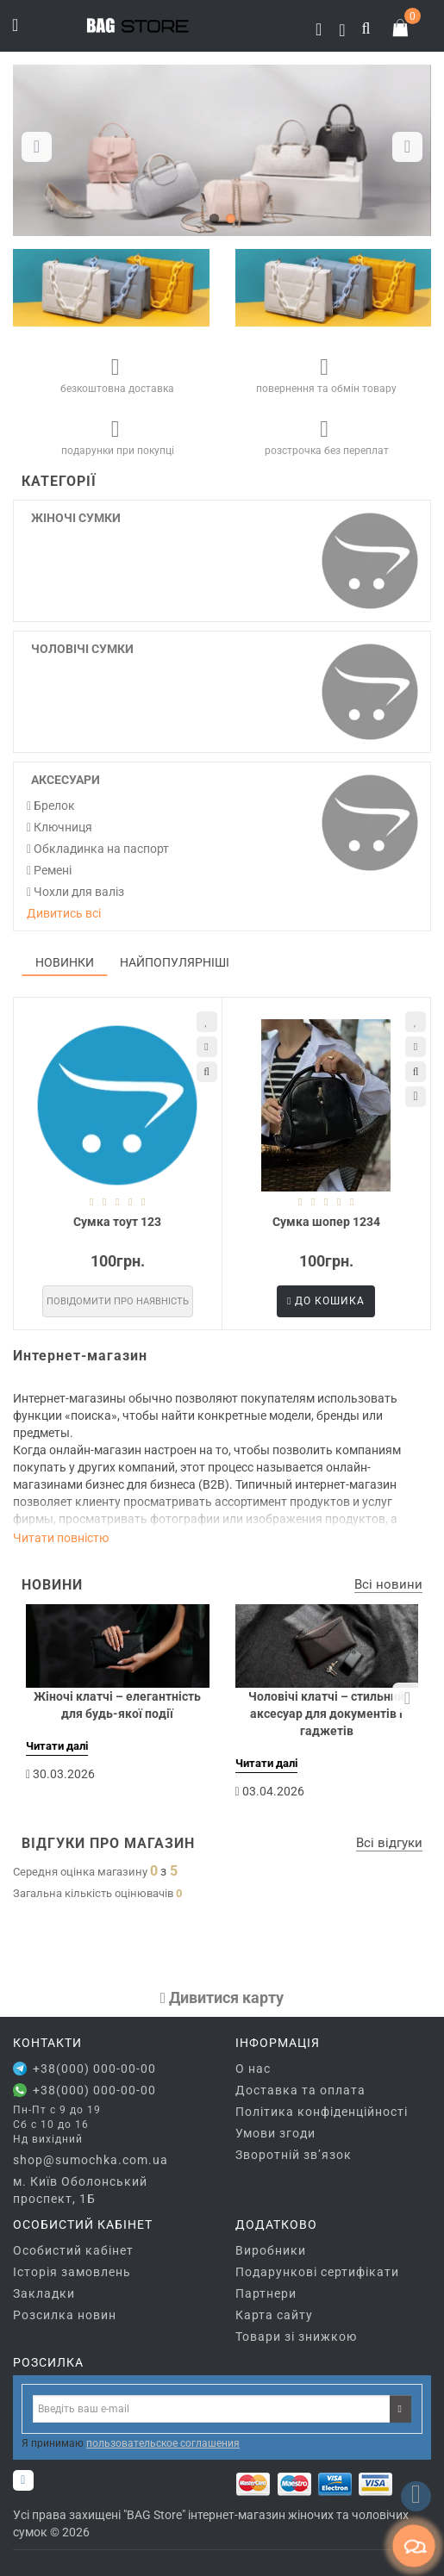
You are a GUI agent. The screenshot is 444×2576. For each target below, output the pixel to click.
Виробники (270, 2250)
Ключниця (59, 827)
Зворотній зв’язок (293, 2155)
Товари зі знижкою (296, 2336)
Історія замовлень (72, 2272)
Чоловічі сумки (82, 649)
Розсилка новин (64, 2315)
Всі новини (388, 1584)
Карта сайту (274, 2315)
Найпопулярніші (174, 962)
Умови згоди (275, 2133)
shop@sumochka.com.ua (90, 2160)
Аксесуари (65, 780)
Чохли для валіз (75, 892)
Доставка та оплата (300, 2090)
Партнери (266, 2293)
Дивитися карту (222, 1997)
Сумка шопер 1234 (326, 1222)
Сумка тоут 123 (117, 1222)
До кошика (326, 1301)
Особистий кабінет (73, 2250)
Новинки (64, 962)
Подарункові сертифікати (317, 2272)
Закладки (44, 2293)
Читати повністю (61, 1538)
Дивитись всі (64, 913)
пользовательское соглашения (163, 2443)
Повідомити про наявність (118, 1301)
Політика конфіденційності (321, 2112)
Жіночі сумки (76, 518)
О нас (253, 2068)
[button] (407, 147)
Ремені (49, 870)
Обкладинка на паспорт (98, 849)
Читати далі (57, 1745)
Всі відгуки (389, 1843)
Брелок (51, 805)
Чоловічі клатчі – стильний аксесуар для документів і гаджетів (326, 1713)
